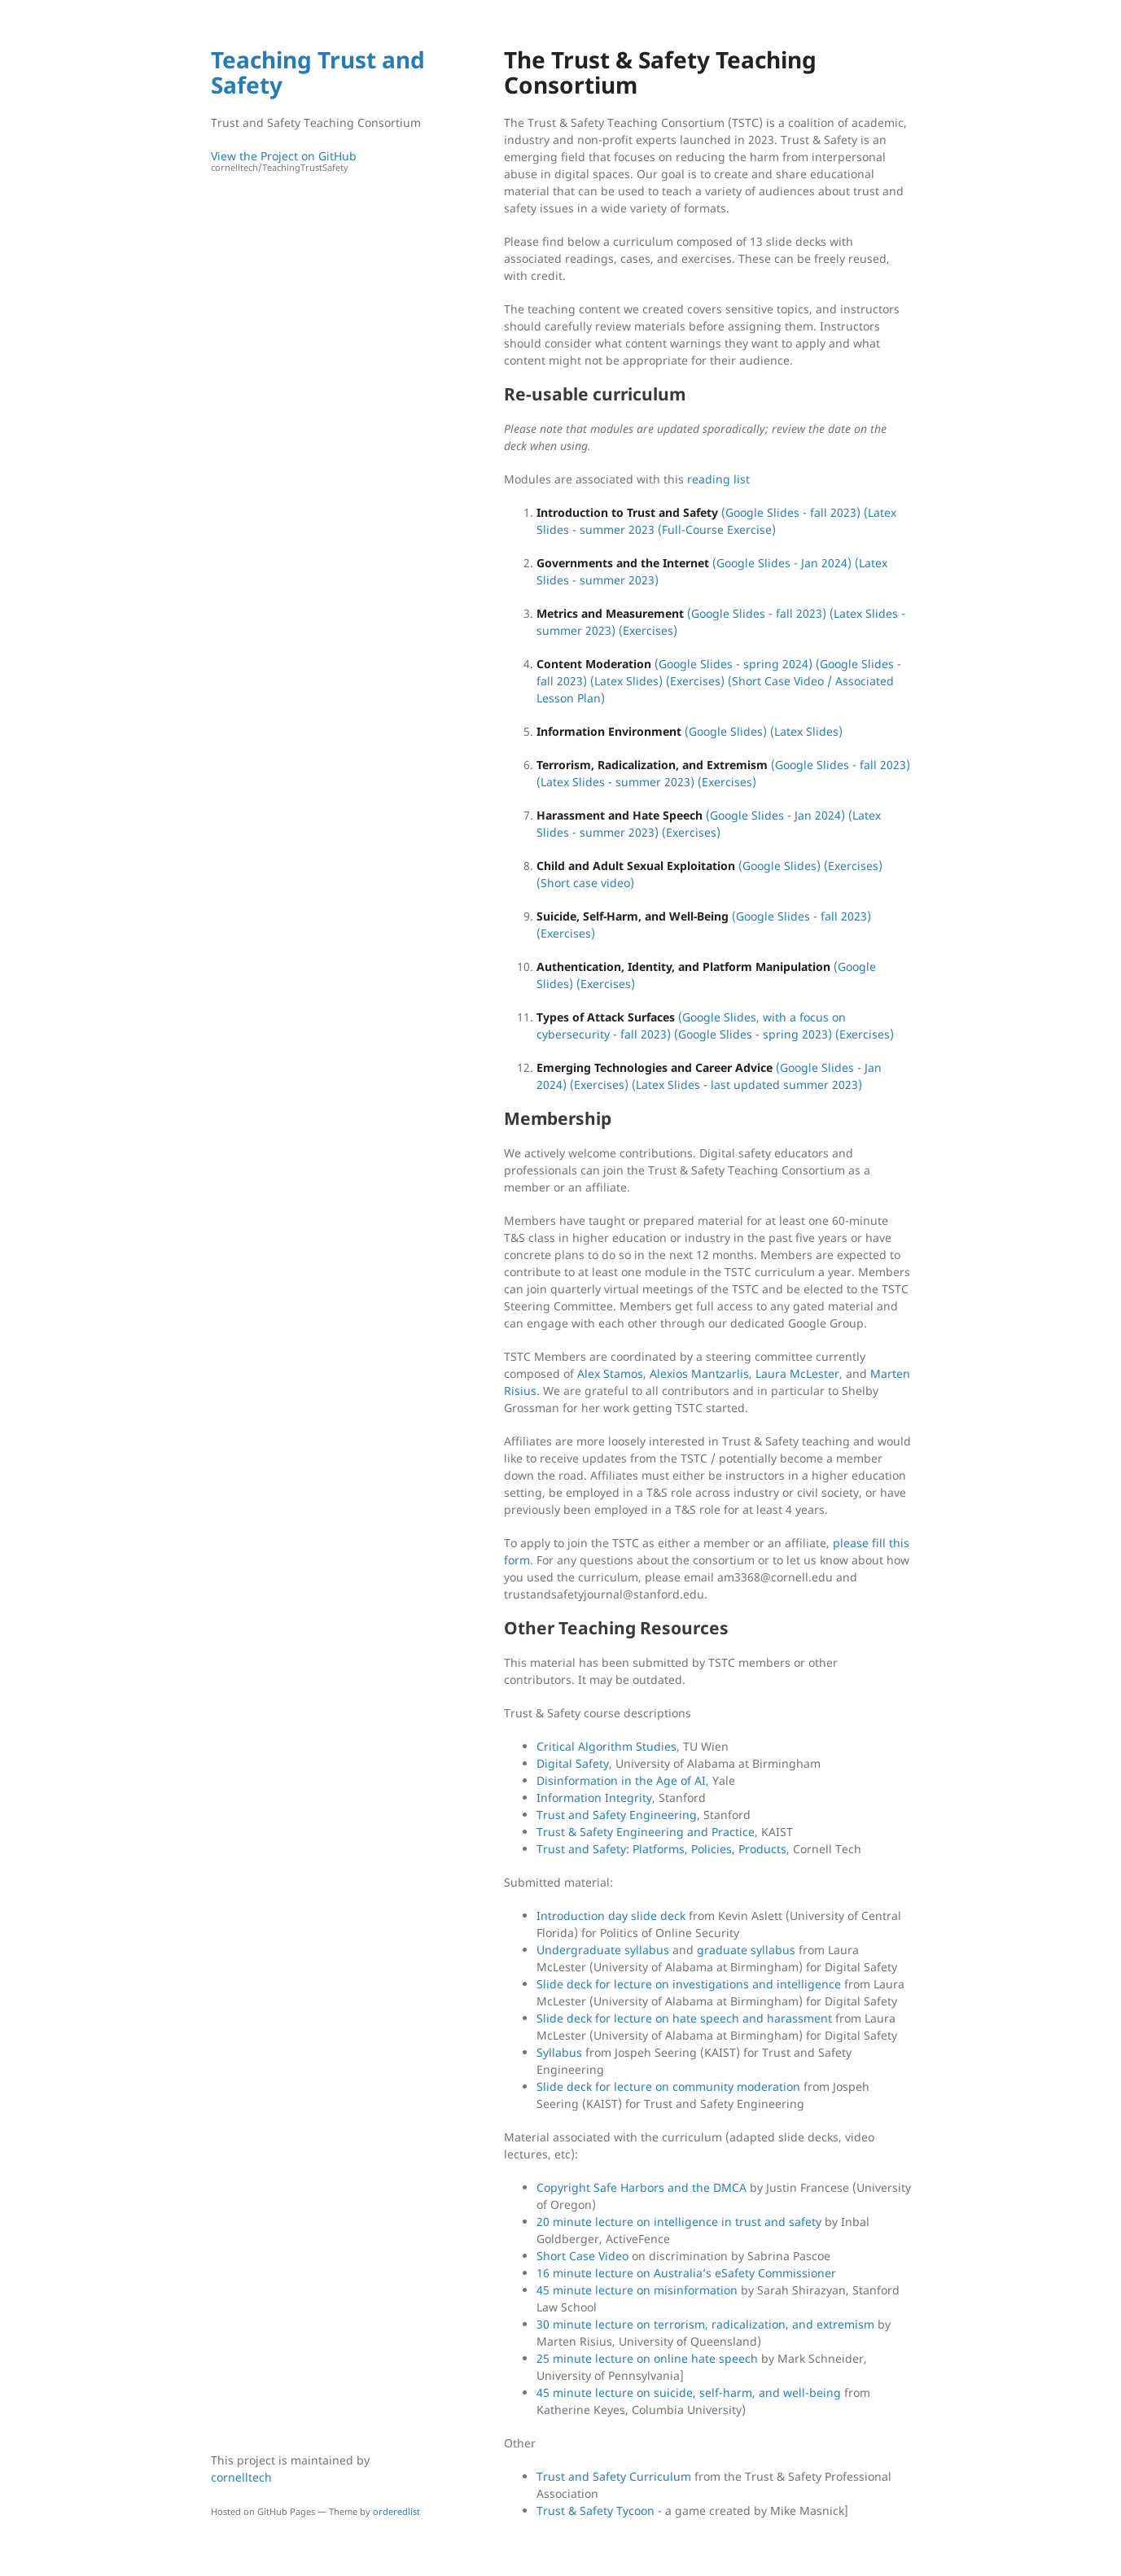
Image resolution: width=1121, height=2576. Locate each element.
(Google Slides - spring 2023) (753, 1034)
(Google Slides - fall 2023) (790, 512)
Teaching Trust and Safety (318, 72)
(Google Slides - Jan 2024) (782, 563)
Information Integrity (594, 1797)
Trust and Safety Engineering (616, 1814)
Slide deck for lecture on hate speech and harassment (684, 2018)
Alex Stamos (610, 1373)
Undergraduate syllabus (602, 1949)
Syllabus (559, 2052)
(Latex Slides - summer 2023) (615, 781)
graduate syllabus (746, 1949)
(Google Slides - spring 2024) (733, 663)
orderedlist (396, 2511)
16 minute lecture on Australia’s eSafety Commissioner (686, 2273)
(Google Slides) (726, 731)
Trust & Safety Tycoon (595, 2510)
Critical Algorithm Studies (606, 1746)
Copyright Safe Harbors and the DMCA (641, 2187)
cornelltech (241, 2477)
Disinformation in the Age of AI (621, 1780)
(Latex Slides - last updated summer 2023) (747, 1084)
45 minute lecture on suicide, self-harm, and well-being (688, 2392)
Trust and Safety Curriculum (613, 2476)
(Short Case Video (776, 681)
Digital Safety (572, 1763)
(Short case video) (585, 882)
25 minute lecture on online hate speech (647, 2358)
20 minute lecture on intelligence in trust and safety (678, 2221)
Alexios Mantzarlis (699, 1373)
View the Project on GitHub (321, 161)
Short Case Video (582, 2255)
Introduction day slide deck (610, 1915)
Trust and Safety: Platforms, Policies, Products (661, 1849)
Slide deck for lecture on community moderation (668, 2086)
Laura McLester (797, 1373)
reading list (718, 479)
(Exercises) (648, 630)
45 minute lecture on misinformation (637, 2290)
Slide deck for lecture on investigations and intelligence (688, 1984)
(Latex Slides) (626, 681)
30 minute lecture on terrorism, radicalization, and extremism (705, 2324)
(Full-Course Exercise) (717, 529)
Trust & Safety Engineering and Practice (645, 1831)
